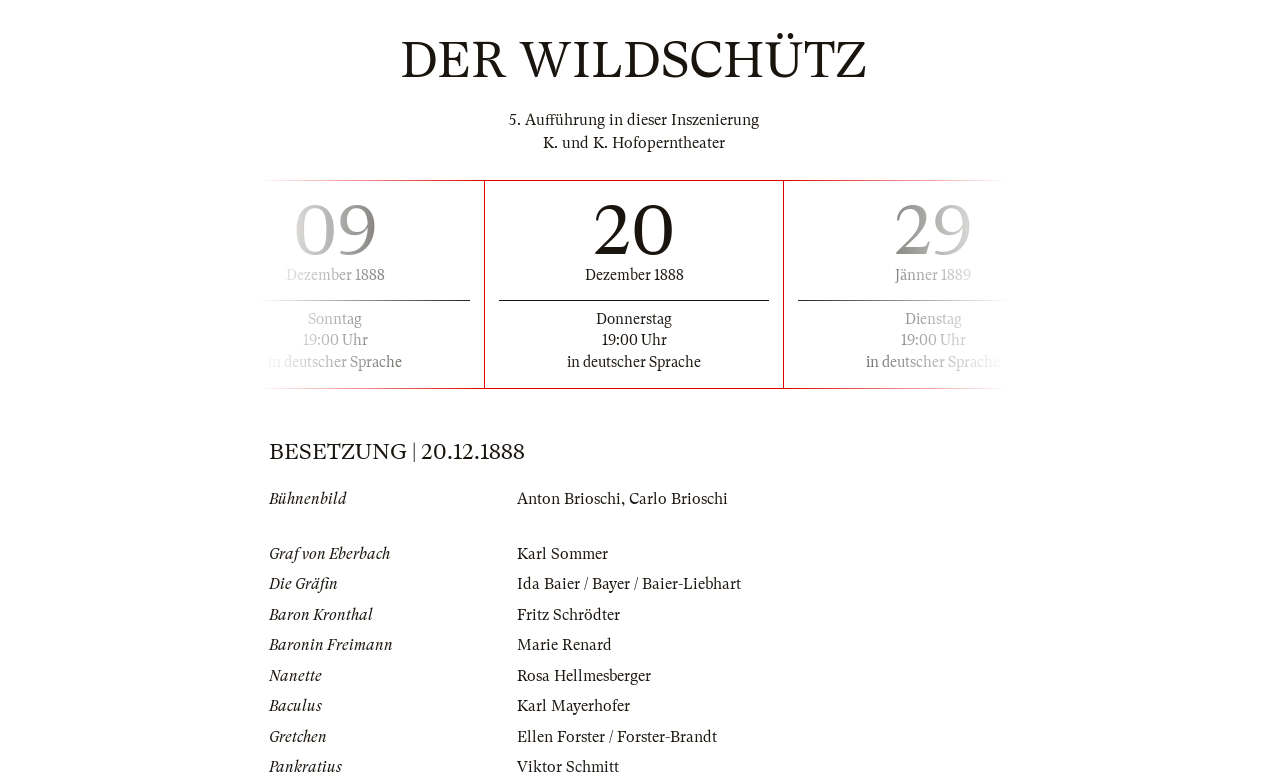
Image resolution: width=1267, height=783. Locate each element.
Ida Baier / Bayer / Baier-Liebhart (629, 584)
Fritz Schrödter (568, 615)
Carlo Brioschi (678, 499)
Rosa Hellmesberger (584, 676)
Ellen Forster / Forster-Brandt (617, 737)
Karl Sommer (562, 554)
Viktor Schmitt (568, 767)
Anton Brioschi (569, 499)
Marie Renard (564, 645)
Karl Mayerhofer (573, 706)
